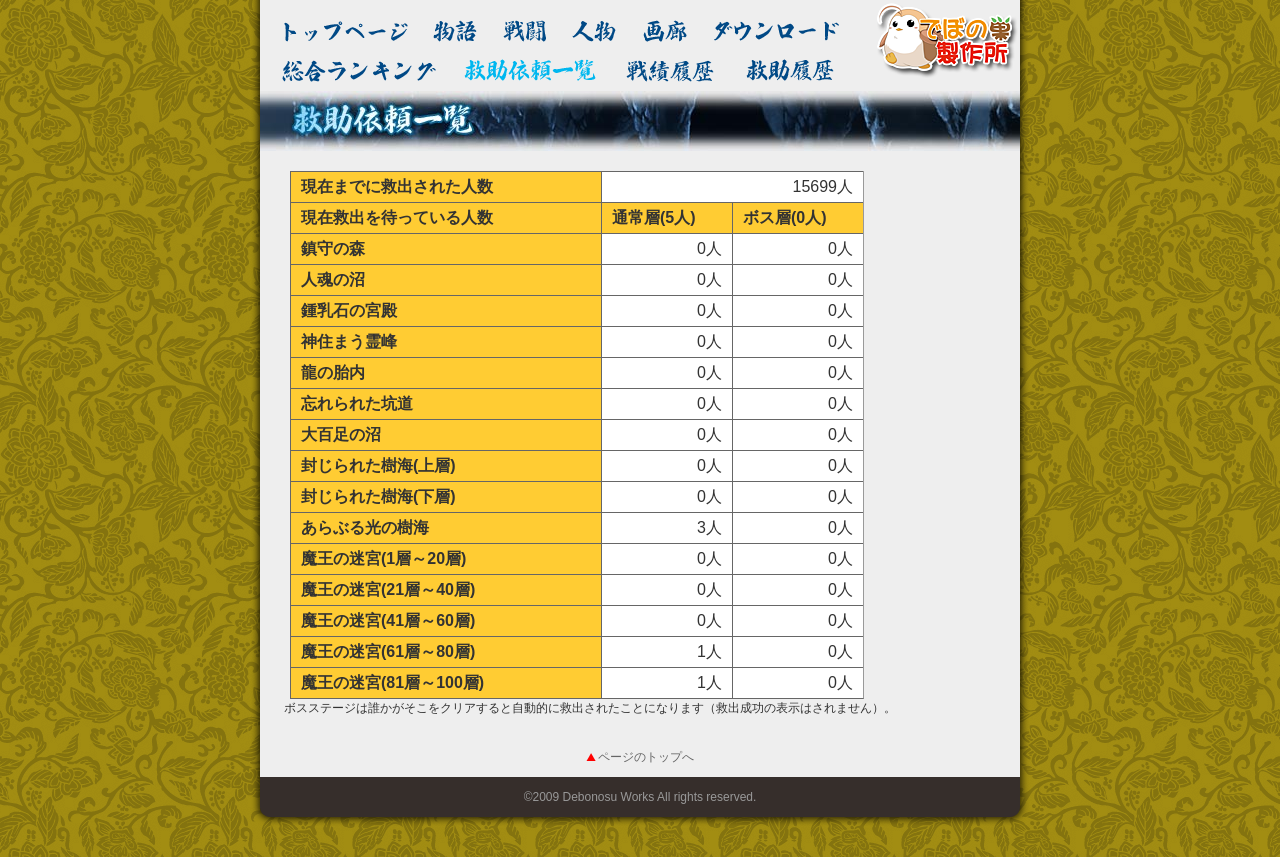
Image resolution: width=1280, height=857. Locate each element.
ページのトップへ (646, 757)
